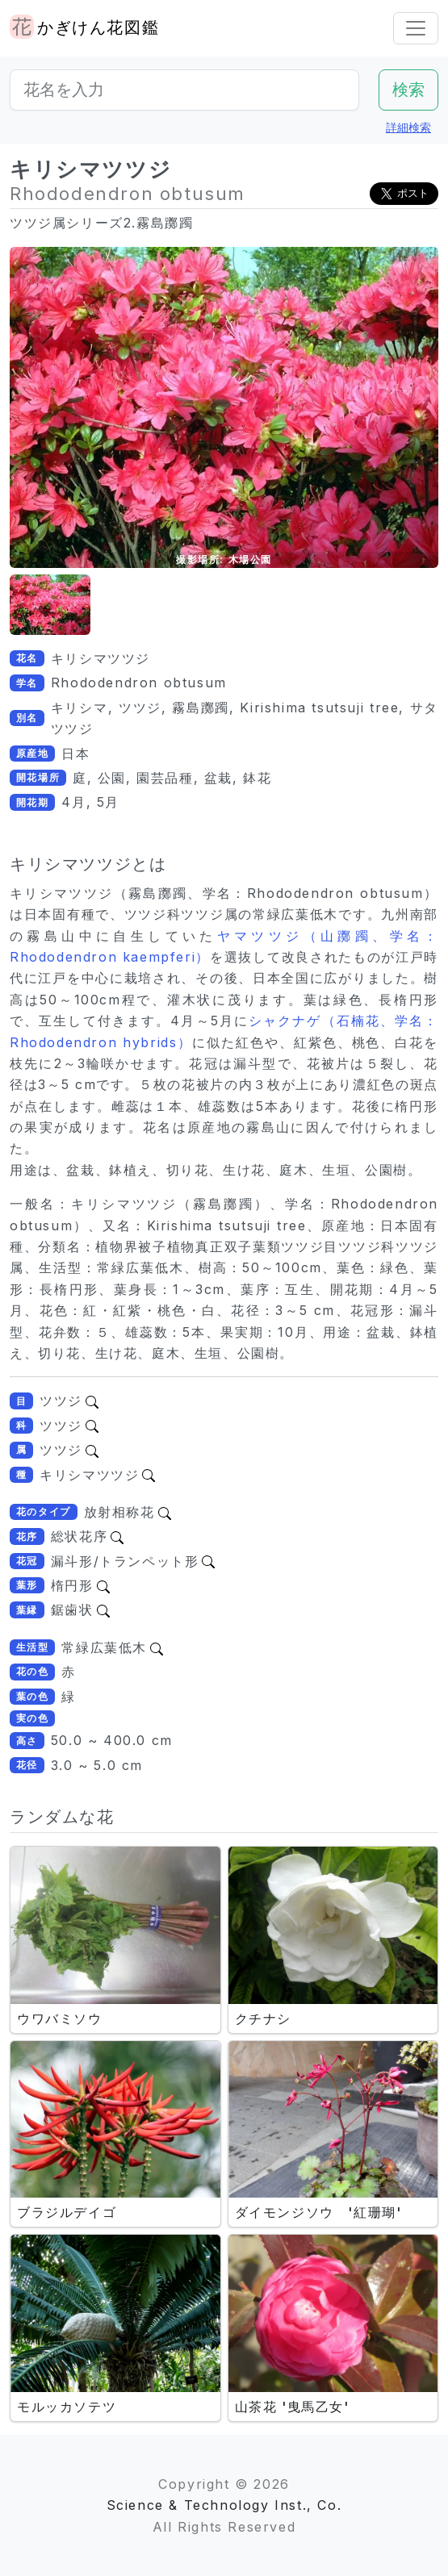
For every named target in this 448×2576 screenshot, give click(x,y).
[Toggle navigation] (415, 28)
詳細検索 (408, 127)
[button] (50, 604)
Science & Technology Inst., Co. (224, 2505)
